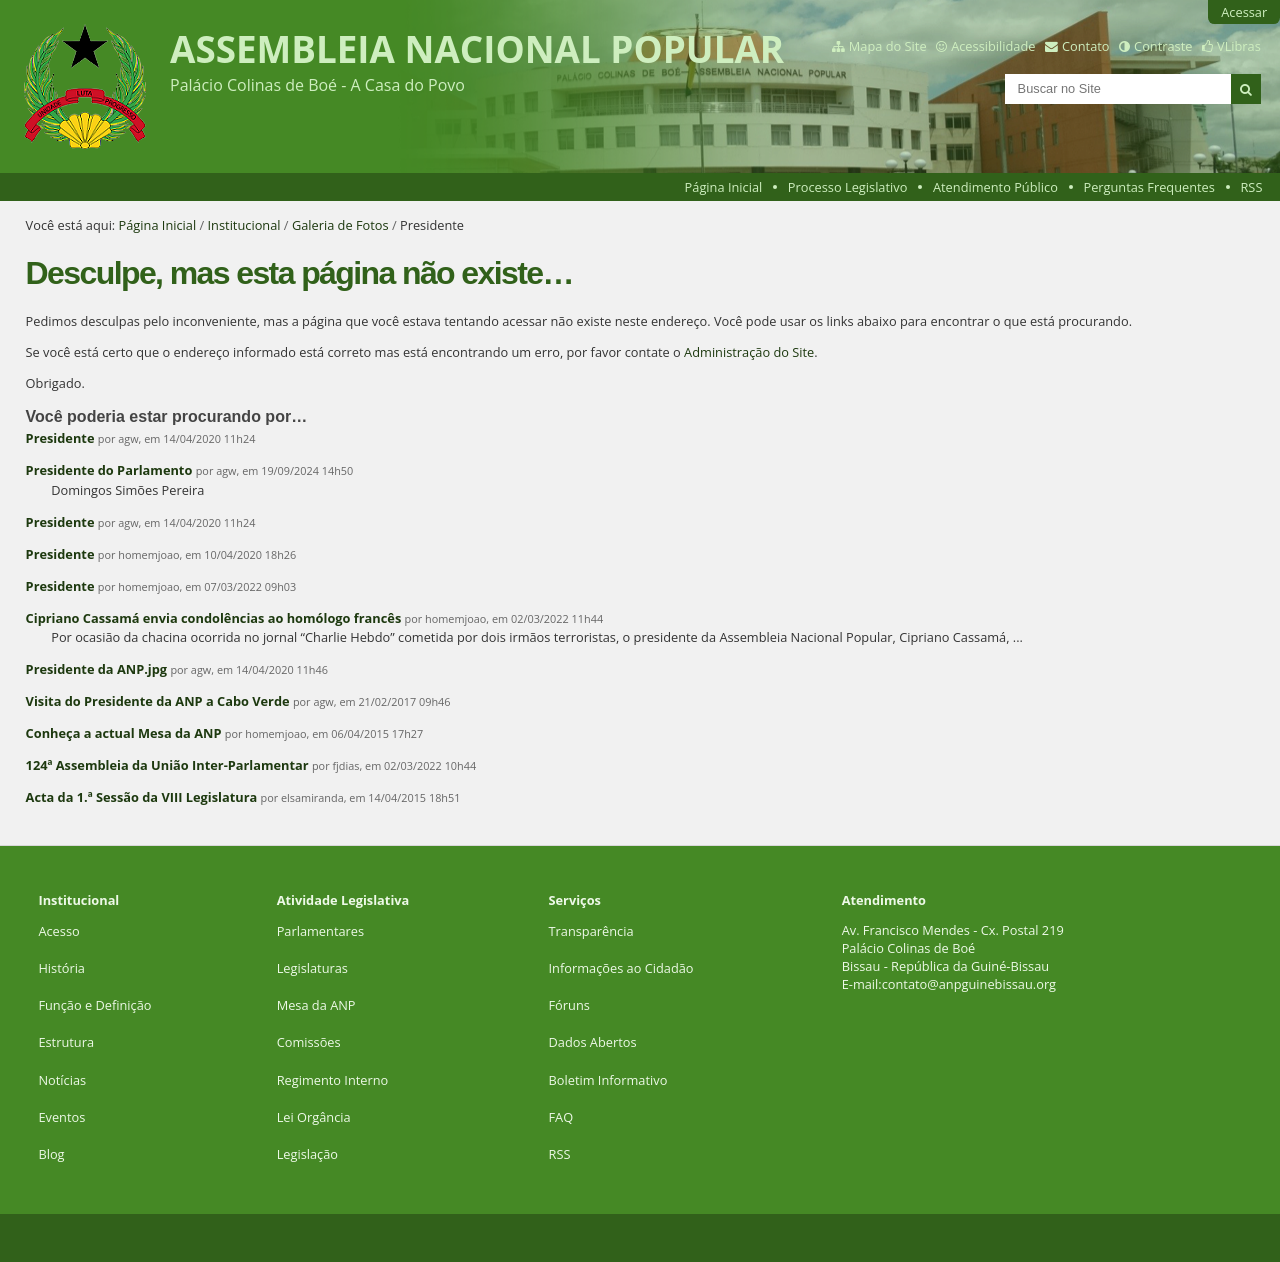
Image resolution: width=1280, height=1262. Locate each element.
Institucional (244, 225)
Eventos (61, 1117)
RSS (1251, 187)
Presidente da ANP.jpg (96, 669)
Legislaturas (312, 968)
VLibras (1239, 46)
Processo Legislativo (848, 187)
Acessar (1244, 12)
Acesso (58, 931)
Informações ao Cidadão (621, 968)
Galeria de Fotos (340, 225)
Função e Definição (94, 1005)
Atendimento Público (995, 187)
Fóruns (569, 1005)
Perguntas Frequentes (1148, 187)
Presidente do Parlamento (109, 470)
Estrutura (66, 1042)
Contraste (1163, 46)
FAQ (561, 1117)
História (61, 968)
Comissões (309, 1042)
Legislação (309, 1154)
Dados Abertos (593, 1042)
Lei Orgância (315, 1117)
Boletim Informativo (608, 1080)
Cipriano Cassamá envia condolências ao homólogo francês (214, 618)
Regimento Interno (333, 1080)
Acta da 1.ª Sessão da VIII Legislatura (142, 797)
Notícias (62, 1080)
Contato (1086, 46)
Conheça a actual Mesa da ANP (124, 733)
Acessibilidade (993, 46)
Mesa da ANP (316, 1005)
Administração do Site (749, 352)
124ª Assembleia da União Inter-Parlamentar (167, 765)
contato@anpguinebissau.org (969, 984)
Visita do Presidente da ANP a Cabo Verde (158, 701)
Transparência (591, 931)
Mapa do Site (888, 46)
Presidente (60, 438)
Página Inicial (724, 187)
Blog (51, 1154)
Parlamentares (320, 931)
